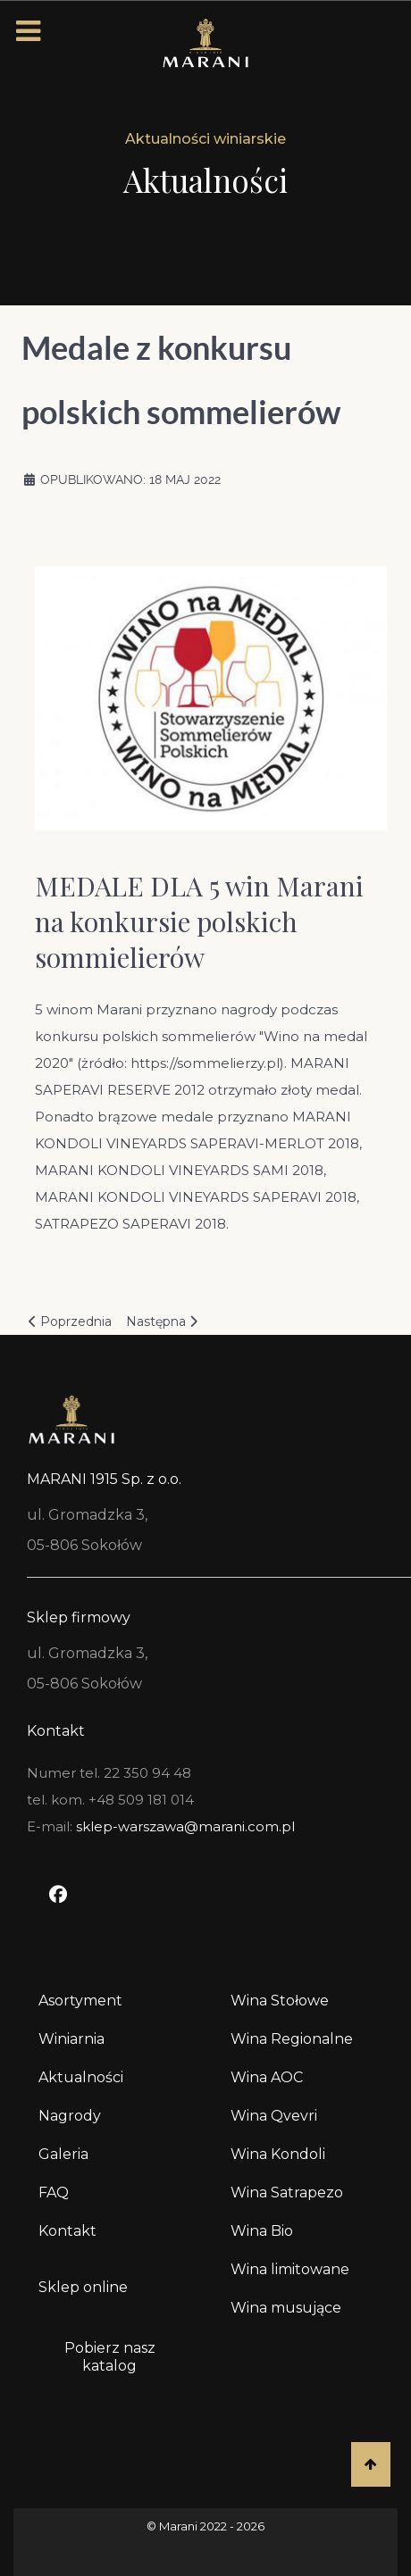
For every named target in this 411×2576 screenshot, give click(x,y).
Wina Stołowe (280, 2000)
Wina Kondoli (278, 2154)
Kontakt (67, 2230)
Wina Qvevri (274, 2115)
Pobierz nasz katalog (109, 2356)
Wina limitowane (290, 2269)
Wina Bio (262, 2230)
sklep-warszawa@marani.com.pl (185, 1826)
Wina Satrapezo (287, 2192)
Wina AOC (267, 2077)
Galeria (63, 2154)
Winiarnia (71, 2038)
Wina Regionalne (292, 2038)
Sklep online (83, 2287)
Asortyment (80, 2000)
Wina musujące (286, 2307)
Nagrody (69, 2115)
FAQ (53, 2192)
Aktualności (80, 2077)
